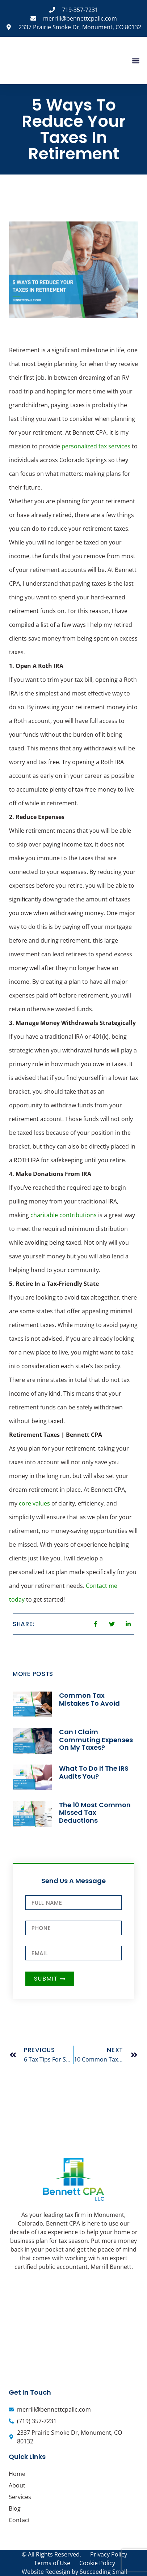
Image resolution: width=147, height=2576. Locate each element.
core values (35, 1503)
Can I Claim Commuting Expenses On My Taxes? (96, 1739)
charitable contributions (63, 1215)
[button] (136, 60)
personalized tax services (96, 446)
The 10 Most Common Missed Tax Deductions (95, 1812)
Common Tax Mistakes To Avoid (89, 1699)
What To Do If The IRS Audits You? (94, 1772)
